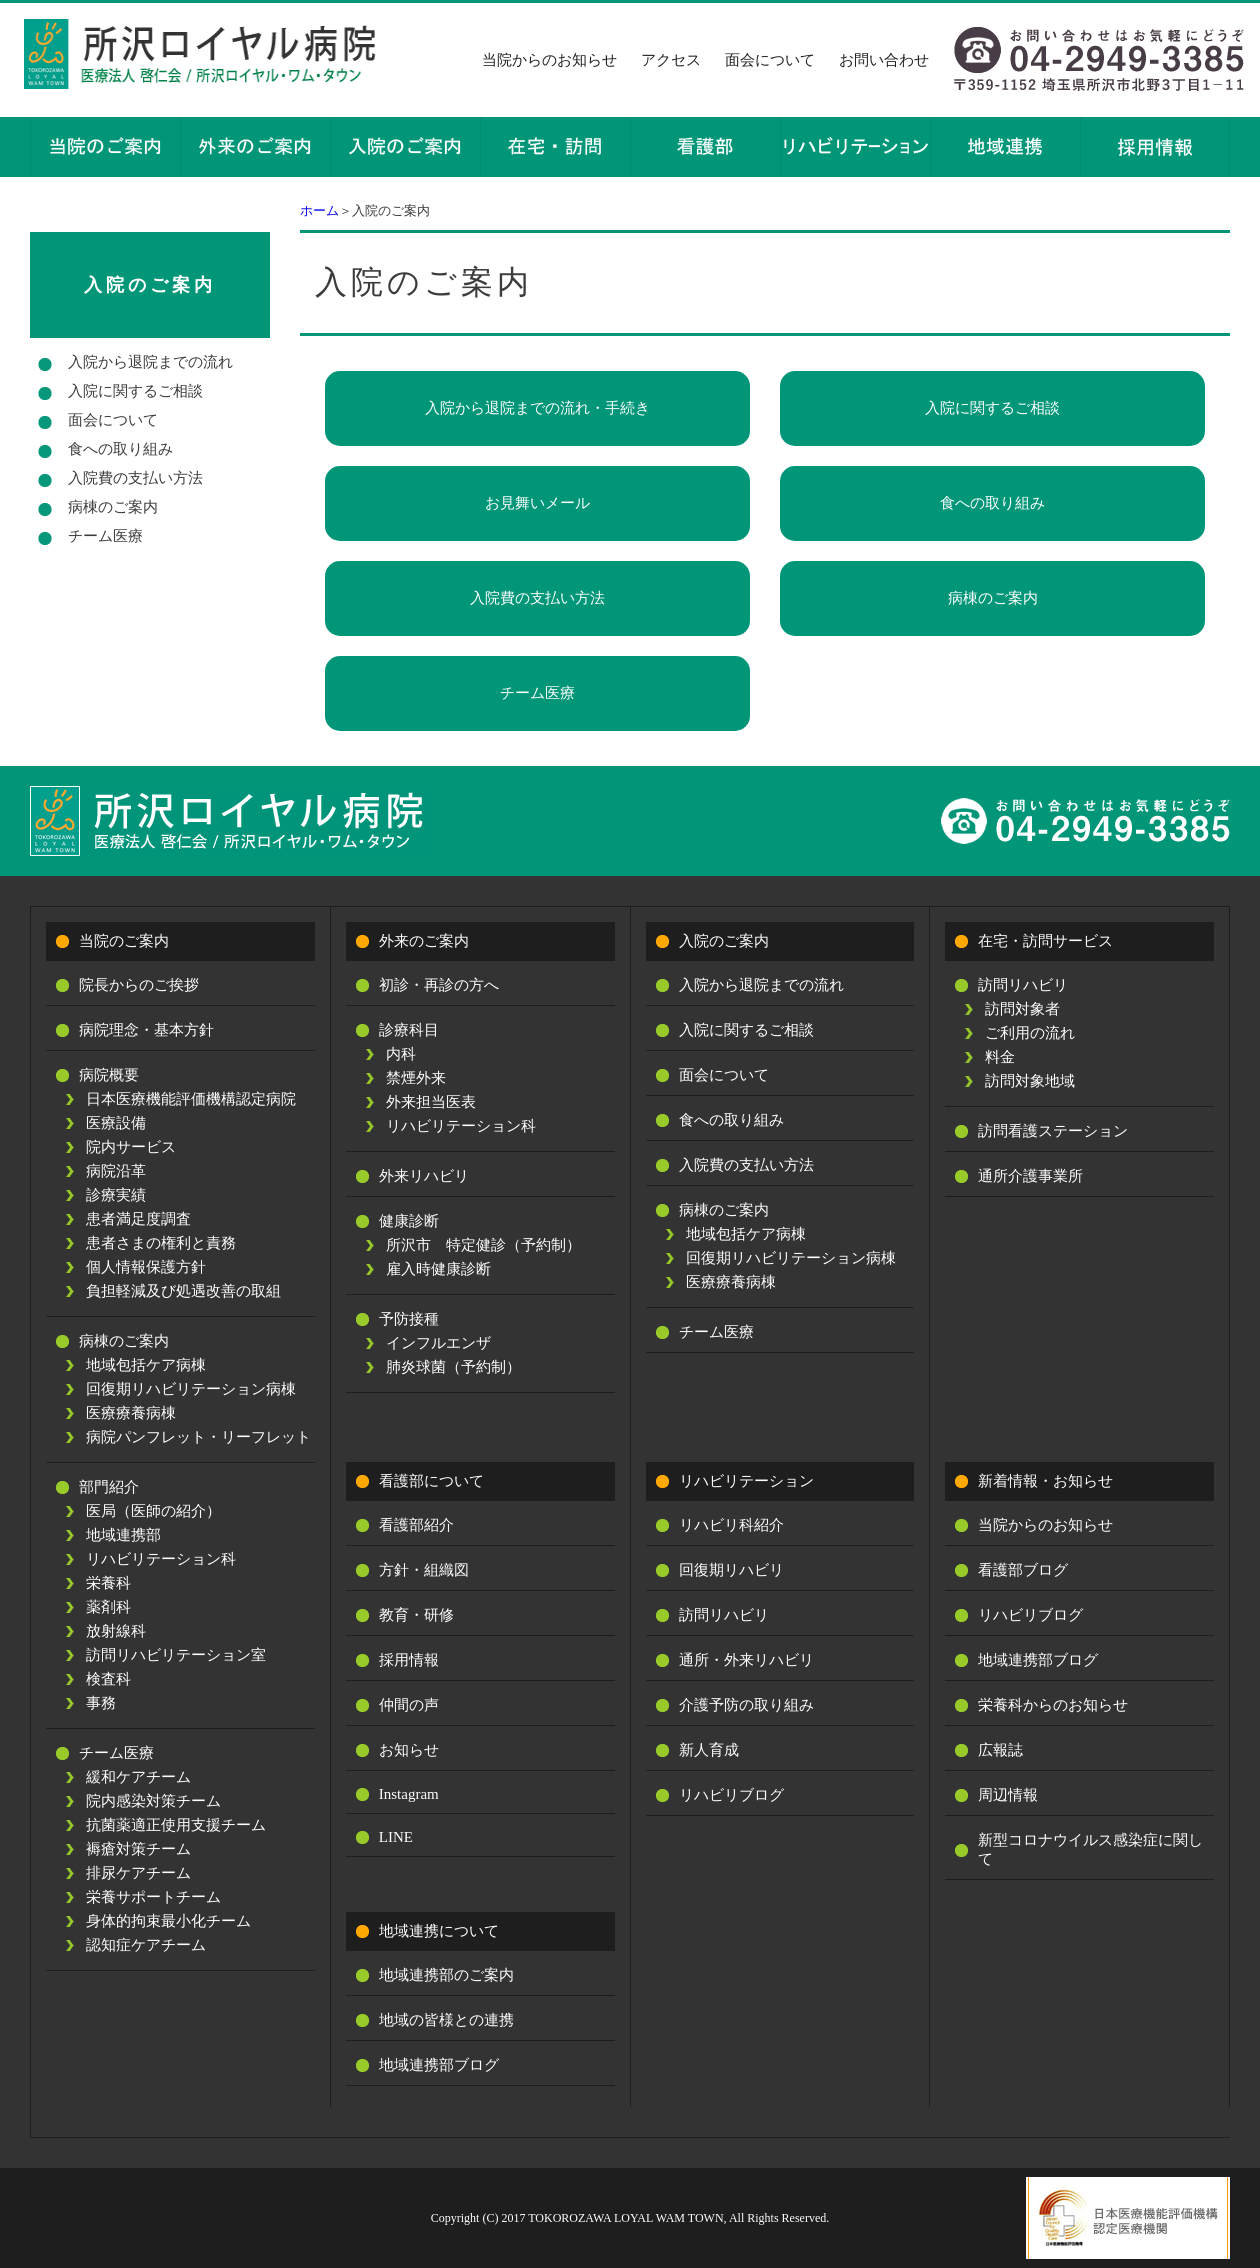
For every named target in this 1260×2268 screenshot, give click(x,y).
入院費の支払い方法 (537, 598)
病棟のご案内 (993, 598)
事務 (101, 1703)
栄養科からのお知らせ (1053, 1705)
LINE (396, 1837)
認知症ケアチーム (146, 1945)
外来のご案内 (424, 941)
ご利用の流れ (1030, 1033)
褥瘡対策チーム (138, 1849)
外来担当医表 (431, 1102)
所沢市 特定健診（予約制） (483, 1245)
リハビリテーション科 (161, 1559)
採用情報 (409, 1660)
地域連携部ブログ (439, 2065)
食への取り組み (992, 503)
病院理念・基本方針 (146, 1030)
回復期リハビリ (731, 1570)
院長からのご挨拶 (139, 985)
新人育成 (709, 1750)
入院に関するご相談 (992, 408)
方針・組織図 (424, 1570)
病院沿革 (116, 1171)
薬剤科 (108, 1607)
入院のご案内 (150, 285)
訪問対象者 (1022, 1009)
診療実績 (116, 1195)
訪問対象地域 (1030, 1081)
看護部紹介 (416, 1525)
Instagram (409, 1794)
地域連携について (439, 1931)
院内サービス (131, 1147)
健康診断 (409, 1221)
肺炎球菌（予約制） (453, 1367)
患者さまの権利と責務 (161, 1243)
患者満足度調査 (138, 1219)
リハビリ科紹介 (731, 1525)
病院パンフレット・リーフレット (198, 1437)
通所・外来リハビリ (746, 1660)
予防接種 (409, 1319)
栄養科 (108, 1583)
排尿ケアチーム (138, 1873)
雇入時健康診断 (438, 1269)
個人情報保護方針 (146, 1267)
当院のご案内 (124, 941)
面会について (770, 60)
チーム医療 (537, 693)
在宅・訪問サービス (1045, 941)
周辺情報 (1008, 1795)
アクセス (671, 60)
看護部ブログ (1023, 1570)
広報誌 (1000, 1750)
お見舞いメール (537, 503)
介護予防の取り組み (746, 1705)
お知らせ (409, 1750)
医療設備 (116, 1123)
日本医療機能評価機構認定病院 (191, 1099)
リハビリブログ (731, 1795)
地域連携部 (123, 1535)
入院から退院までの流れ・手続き (537, 408)
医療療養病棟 (131, 1413)
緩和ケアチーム (138, 1777)
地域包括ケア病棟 (146, 1365)
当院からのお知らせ (549, 60)
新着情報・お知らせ (1045, 1481)
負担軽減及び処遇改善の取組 (183, 1291)
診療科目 (409, 1030)
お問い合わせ (884, 60)
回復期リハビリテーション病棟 (191, 1389)
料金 (1000, 1057)
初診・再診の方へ (439, 985)
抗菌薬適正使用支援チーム (176, 1825)
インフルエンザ (438, 1343)
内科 (401, 1054)
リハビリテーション (746, 1481)
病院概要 (109, 1075)
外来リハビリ (424, 1176)
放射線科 (116, 1631)
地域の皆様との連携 (446, 2020)
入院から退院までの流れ (150, 362)
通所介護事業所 (1030, 1176)
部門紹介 (109, 1487)
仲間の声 (409, 1705)
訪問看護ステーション (1053, 1131)
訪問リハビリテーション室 (176, 1655)
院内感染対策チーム (153, 1801)
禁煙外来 (416, 1078)
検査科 (108, 1679)
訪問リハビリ (1023, 985)
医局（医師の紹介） (153, 1511)
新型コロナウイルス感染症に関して (1090, 1849)
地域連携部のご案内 (446, 1975)
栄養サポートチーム (153, 1897)
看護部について (431, 1481)
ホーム (319, 210)
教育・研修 (416, 1615)
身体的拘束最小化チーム (168, 1921)
